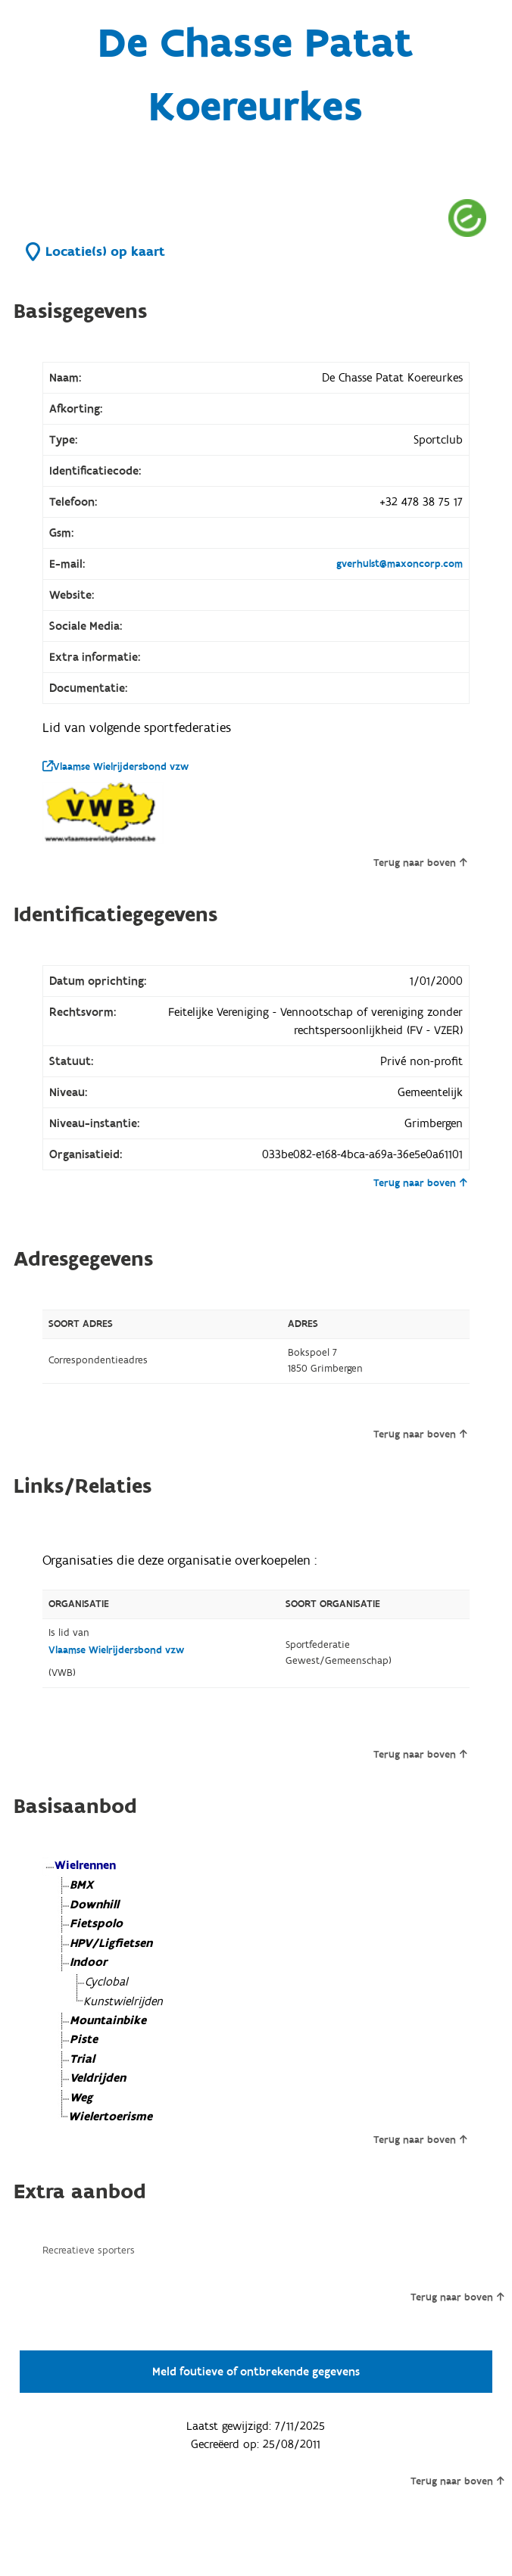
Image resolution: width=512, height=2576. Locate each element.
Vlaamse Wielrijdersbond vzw (115, 767)
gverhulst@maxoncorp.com (399, 564)
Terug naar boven (420, 863)
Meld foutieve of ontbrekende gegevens (256, 2371)
